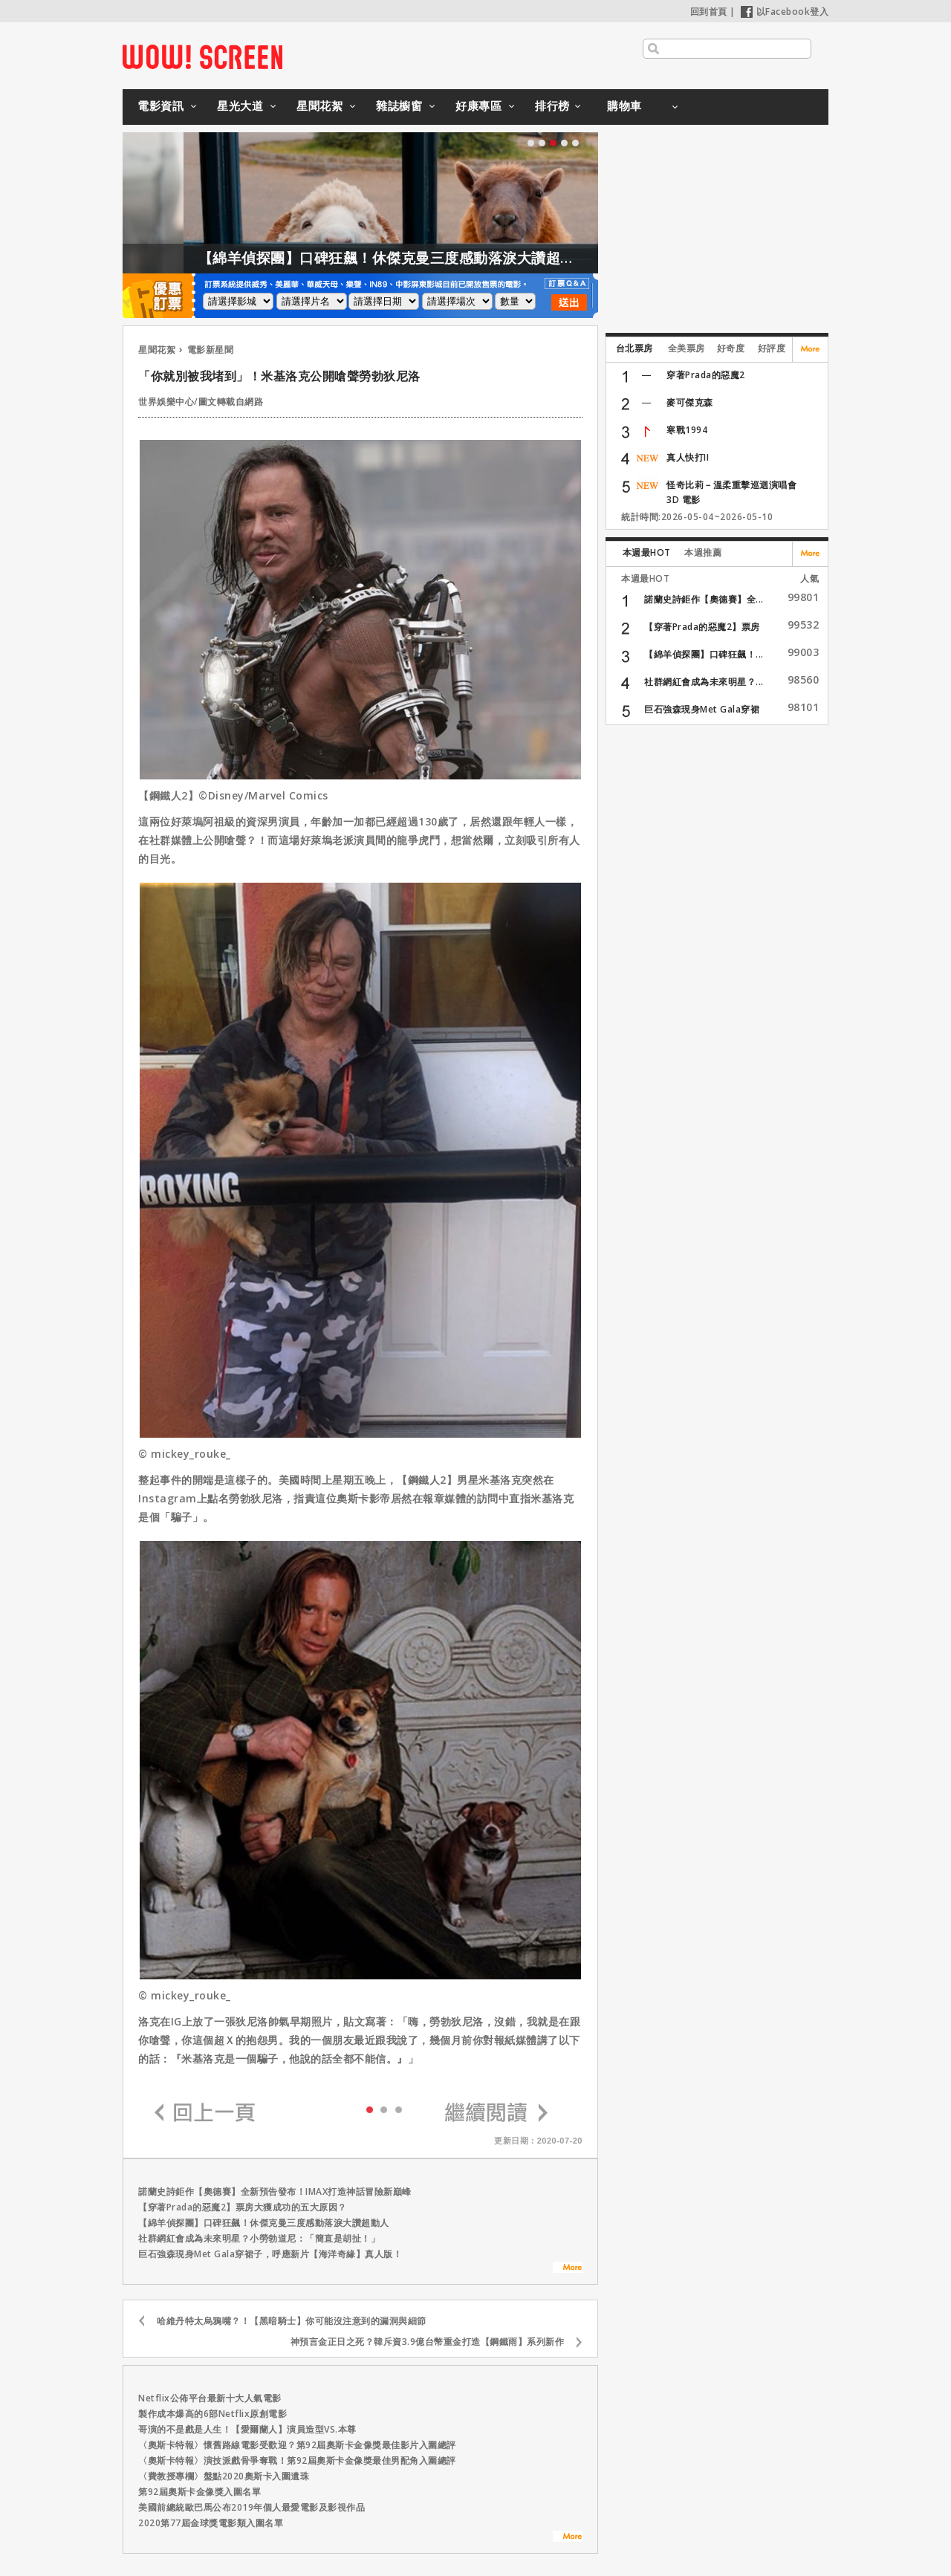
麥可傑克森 (689, 402)
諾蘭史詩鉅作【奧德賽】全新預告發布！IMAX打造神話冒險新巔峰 (275, 2191)
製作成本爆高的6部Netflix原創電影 (212, 2413)
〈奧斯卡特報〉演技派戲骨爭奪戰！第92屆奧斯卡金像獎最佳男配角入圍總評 (297, 2460)
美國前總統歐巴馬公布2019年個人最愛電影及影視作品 (251, 2507)
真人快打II (687, 457)
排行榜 (552, 105)
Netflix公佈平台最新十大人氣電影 (210, 2398)
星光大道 (240, 105)
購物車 (624, 105)
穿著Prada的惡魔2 (705, 375)
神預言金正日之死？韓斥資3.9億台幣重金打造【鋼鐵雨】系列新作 (428, 2341)
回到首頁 (708, 11)
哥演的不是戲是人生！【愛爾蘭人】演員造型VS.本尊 (247, 2429)
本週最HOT (647, 552)
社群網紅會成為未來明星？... (704, 681)
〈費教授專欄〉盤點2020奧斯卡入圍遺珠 (223, 2476)
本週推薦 (702, 552)
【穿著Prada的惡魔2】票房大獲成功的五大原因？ (242, 2207)
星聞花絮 (319, 105)
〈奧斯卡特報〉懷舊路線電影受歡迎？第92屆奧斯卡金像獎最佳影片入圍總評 (297, 2445)
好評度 (772, 348)
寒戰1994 (686, 430)
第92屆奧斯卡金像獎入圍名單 (199, 2491)
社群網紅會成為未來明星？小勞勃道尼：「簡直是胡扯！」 (259, 2238)
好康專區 (478, 105)
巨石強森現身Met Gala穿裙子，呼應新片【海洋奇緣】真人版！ (270, 2254)
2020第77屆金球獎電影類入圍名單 (210, 2523)
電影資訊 (160, 105)
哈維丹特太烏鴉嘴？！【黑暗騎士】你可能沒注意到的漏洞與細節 (291, 2320)
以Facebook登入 (785, 11)
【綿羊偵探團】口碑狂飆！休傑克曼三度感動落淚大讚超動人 (421, 257)
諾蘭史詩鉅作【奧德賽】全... (704, 599)
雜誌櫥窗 (399, 105)
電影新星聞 (210, 349)
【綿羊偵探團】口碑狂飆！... (704, 654)
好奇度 (731, 348)
